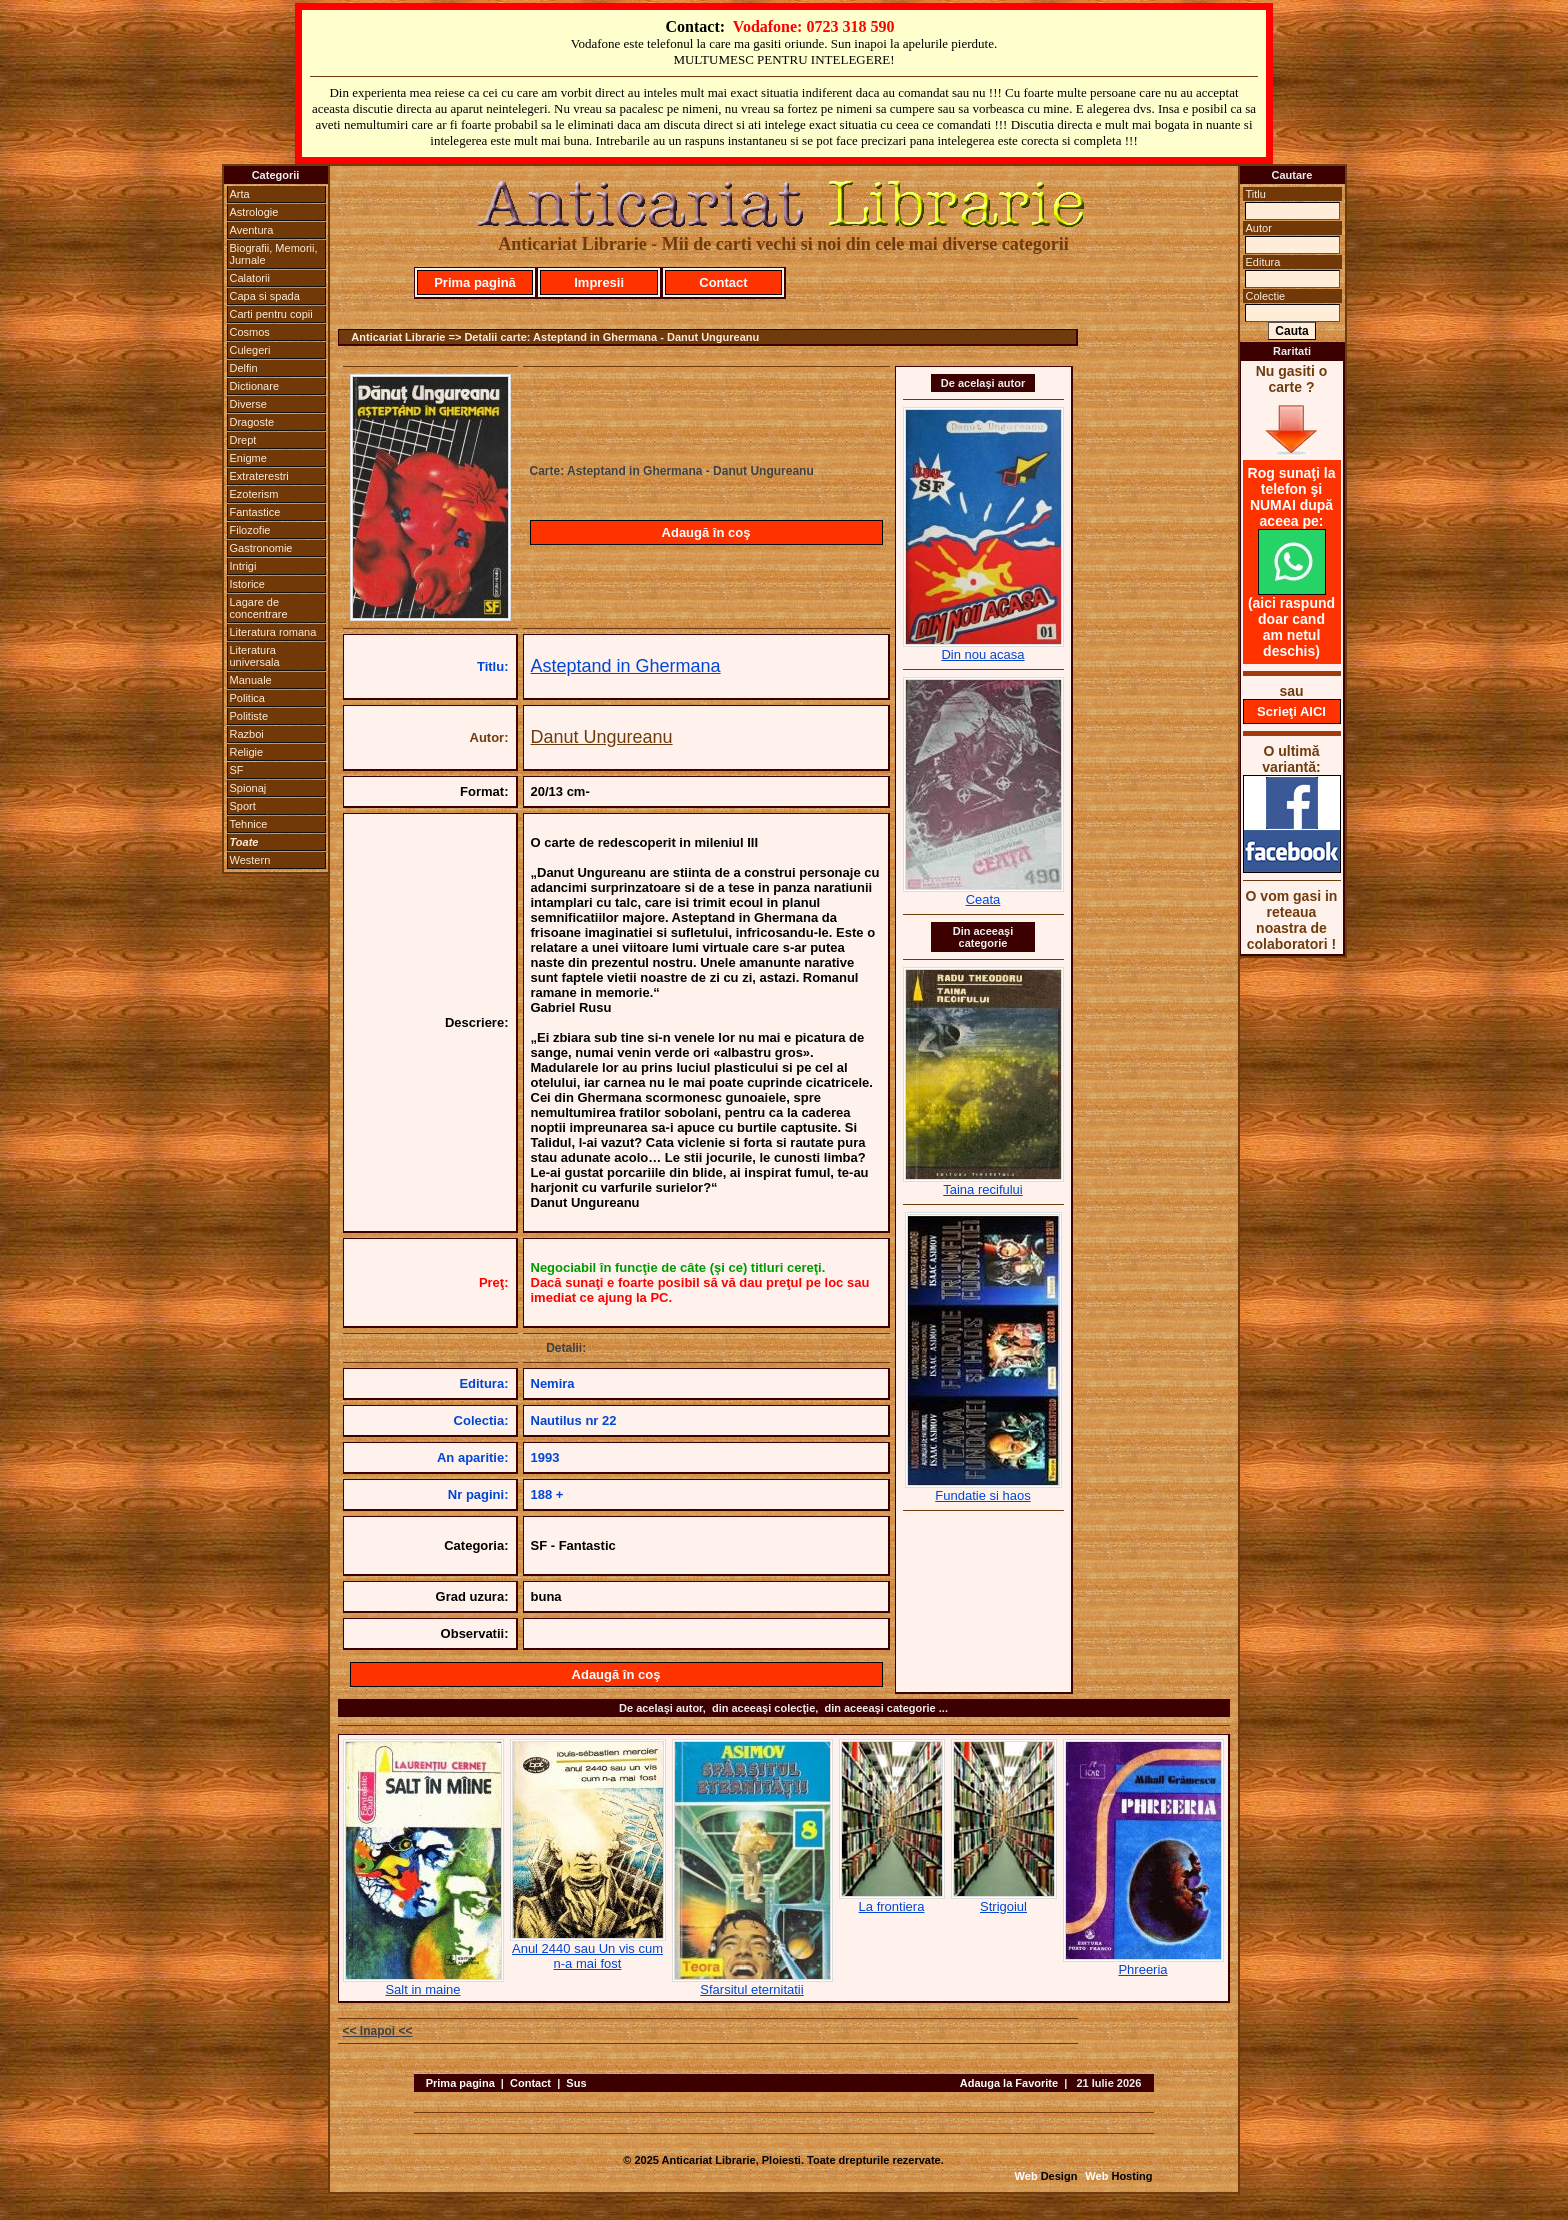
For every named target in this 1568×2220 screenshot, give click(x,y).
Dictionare (255, 386)
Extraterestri (259, 476)
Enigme (248, 458)
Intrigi (243, 566)
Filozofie (250, 530)
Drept (243, 440)
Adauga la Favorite (1009, 2083)
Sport (243, 806)
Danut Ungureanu (602, 737)
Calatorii (250, 278)
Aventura (252, 230)
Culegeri (250, 350)
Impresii (599, 282)
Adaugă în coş (706, 532)
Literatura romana (273, 632)
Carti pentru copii (271, 314)
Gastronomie (261, 548)
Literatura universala (255, 656)
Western (250, 860)
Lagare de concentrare (259, 608)
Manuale (251, 680)
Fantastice (255, 512)
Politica (247, 698)
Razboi (247, 734)
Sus (576, 2083)
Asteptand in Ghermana (626, 666)
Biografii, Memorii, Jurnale (274, 254)
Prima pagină (475, 282)
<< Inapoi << (378, 2031)
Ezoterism (254, 494)
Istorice (247, 584)
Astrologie (254, 212)
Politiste (249, 716)
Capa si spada (265, 296)
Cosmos (250, 332)
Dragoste (252, 422)
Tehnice (249, 824)
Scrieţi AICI (1291, 711)
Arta (240, 194)
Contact (723, 282)
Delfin (244, 368)
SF (237, 770)
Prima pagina (460, 2083)
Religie (247, 752)
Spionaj (248, 788)
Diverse (248, 404)
